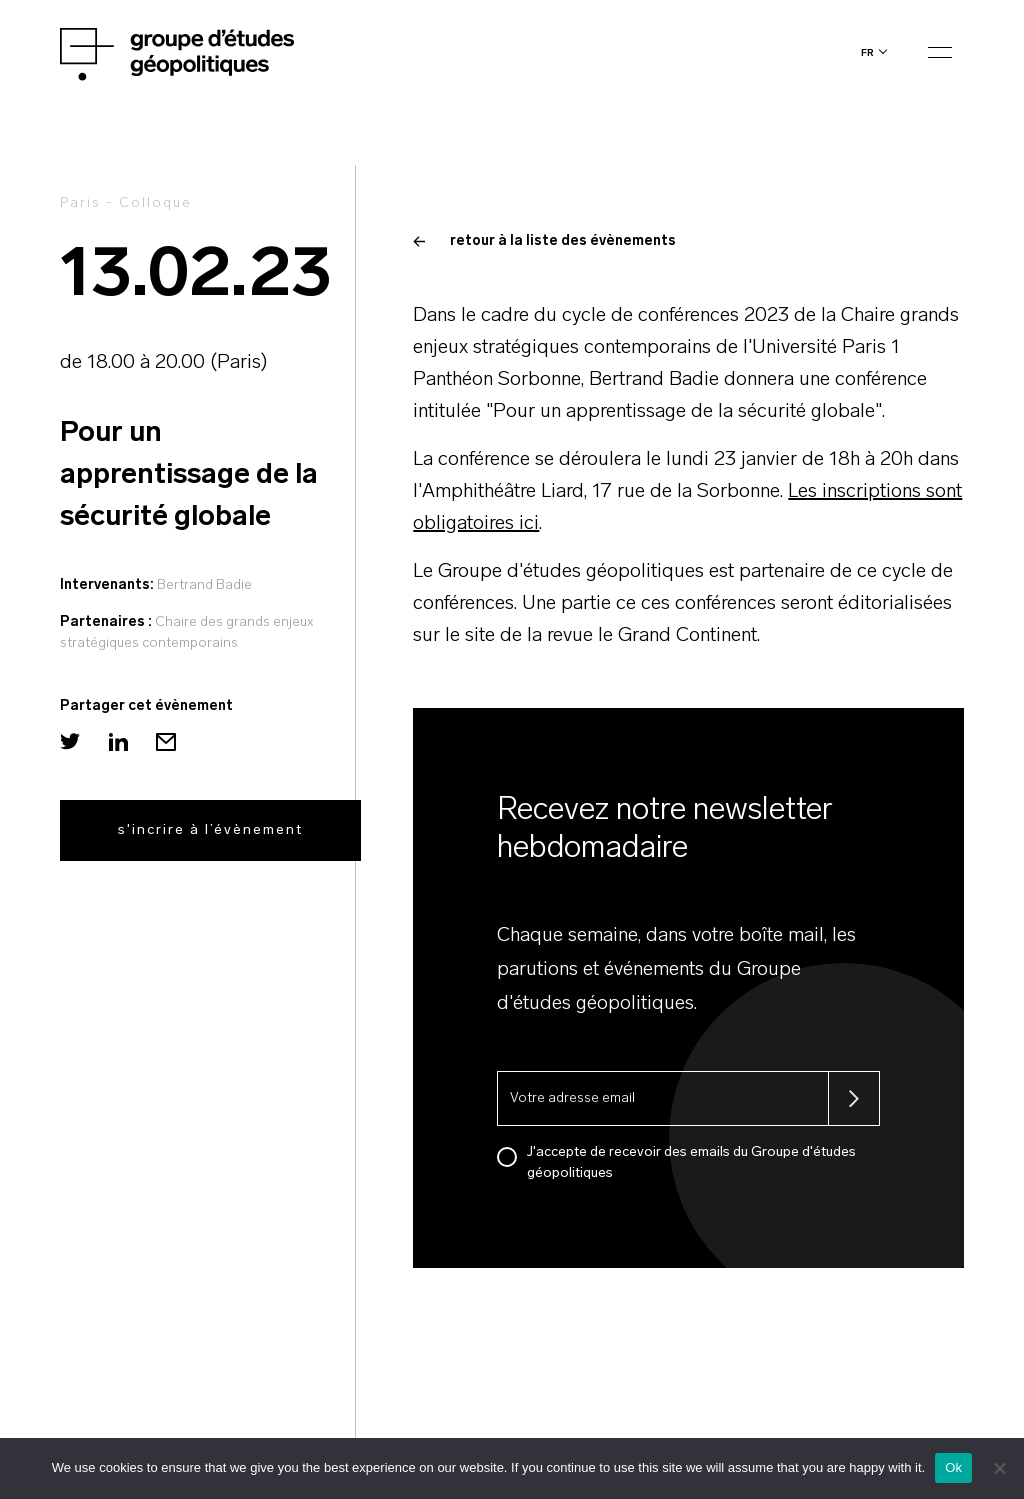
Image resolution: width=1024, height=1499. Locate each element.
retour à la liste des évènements (544, 241)
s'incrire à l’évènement (210, 830)
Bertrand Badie (204, 585)
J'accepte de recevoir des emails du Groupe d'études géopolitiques (691, 1163)
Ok (953, 1467)
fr (867, 52)
